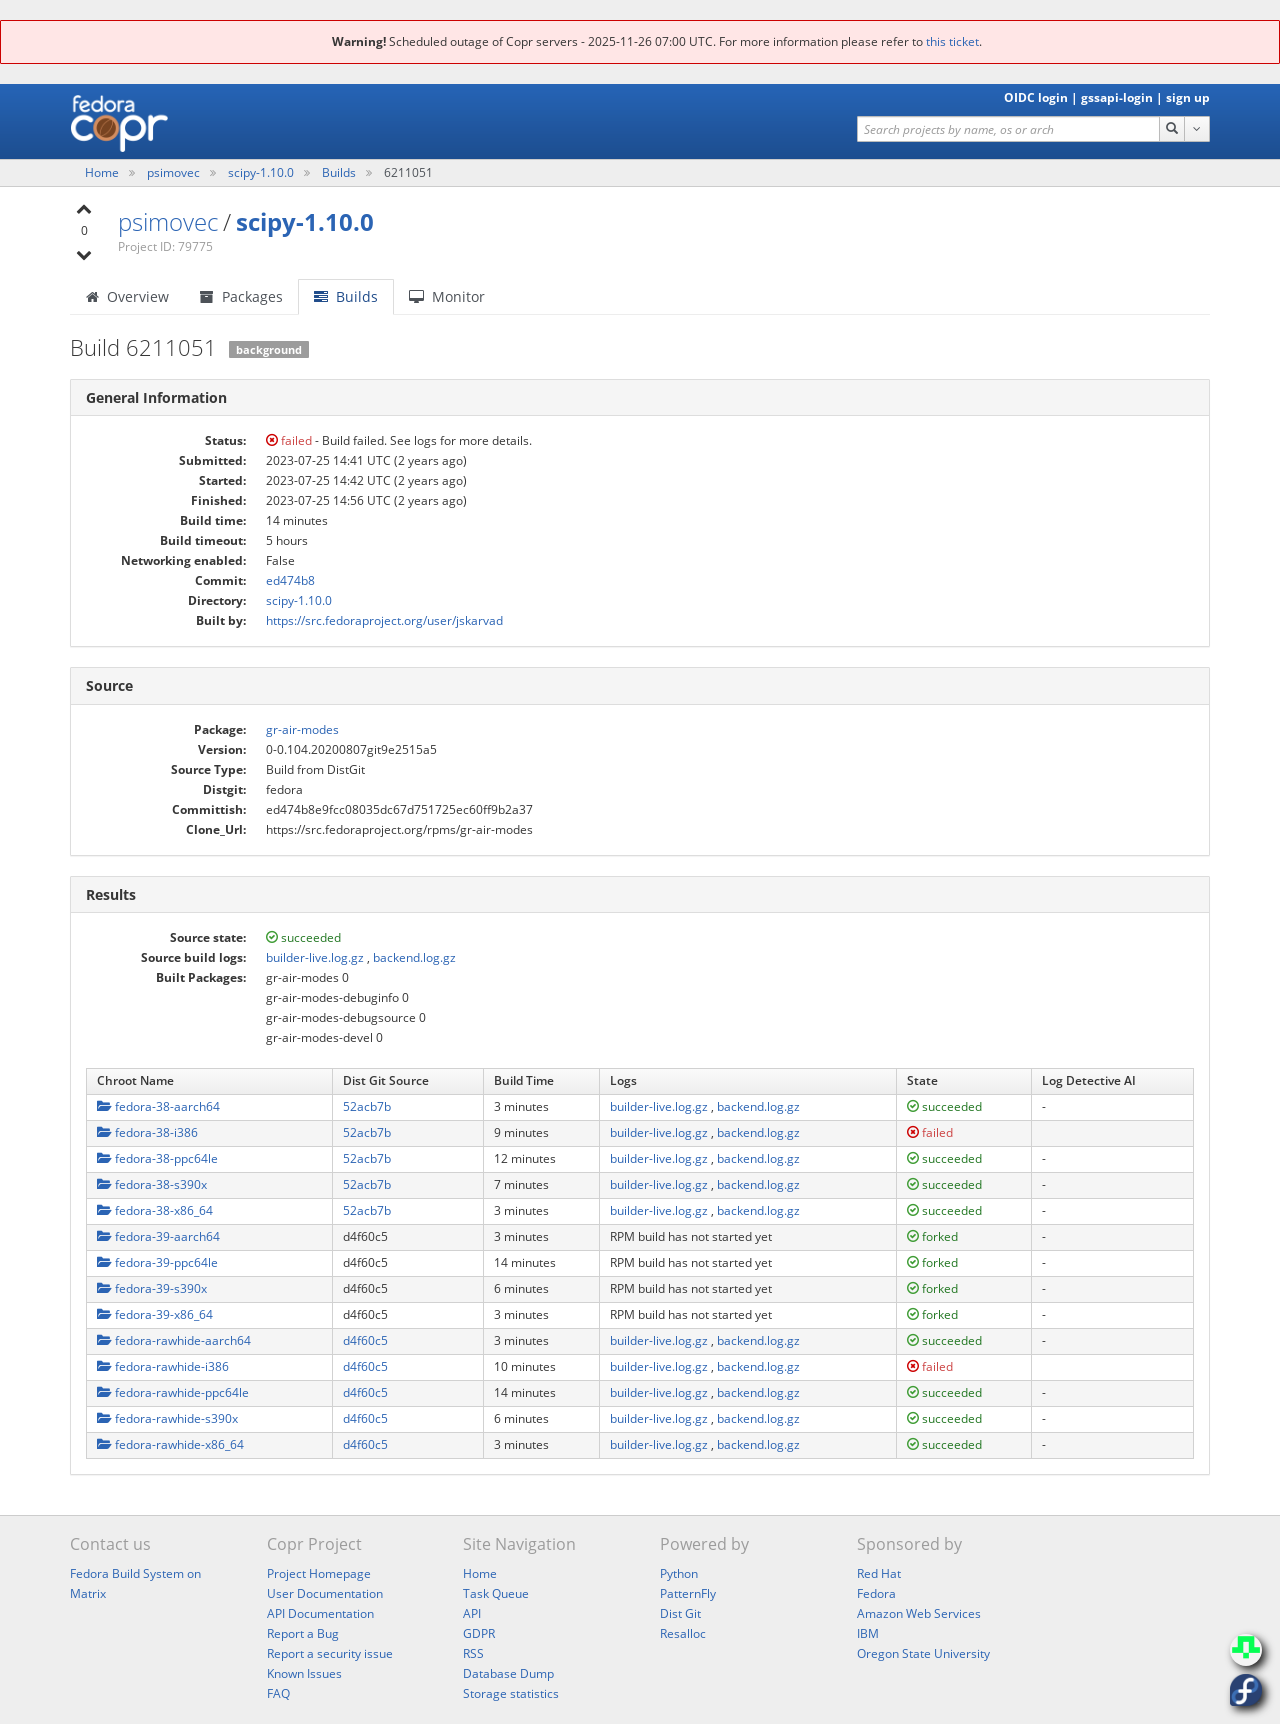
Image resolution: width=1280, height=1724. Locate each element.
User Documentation (325, 1593)
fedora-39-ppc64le (157, 1262)
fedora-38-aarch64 (158, 1106)
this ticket (952, 41)
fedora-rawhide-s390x (167, 1418)
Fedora (876, 1593)
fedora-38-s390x (152, 1184)
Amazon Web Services (919, 1613)
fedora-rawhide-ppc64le (173, 1392)
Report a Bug (303, 1633)
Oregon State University (923, 1653)
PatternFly (688, 1593)
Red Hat (879, 1573)
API (472, 1613)
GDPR (479, 1633)
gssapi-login (1117, 97)
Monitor (447, 296)
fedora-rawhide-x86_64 (170, 1444)
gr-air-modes (302, 729)
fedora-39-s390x (152, 1288)
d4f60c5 (365, 1340)
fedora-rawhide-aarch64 (174, 1340)
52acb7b (367, 1106)
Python (679, 1573)
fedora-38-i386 (147, 1132)
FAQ (278, 1693)
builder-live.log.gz (315, 957)
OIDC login (1036, 97)
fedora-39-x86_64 (155, 1314)
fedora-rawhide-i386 (163, 1366)
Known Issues (304, 1673)
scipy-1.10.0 (262, 172)
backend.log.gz (414, 957)
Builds (339, 172)
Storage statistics (511, 1693)
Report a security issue (330, 1653)
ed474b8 (290, 580)
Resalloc (683, 1633)
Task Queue (496, 1593)
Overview (127, 296)
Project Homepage (319, 1573)
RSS (473, 1653)
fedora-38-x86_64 (155, 1210)
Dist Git (680, 1613)
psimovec (175, 172)
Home (103, 172)
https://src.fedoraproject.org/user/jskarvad (384, 620)
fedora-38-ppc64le (157, 1158)
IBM (868, 1633)
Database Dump (508, 1673)
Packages (241, 296)
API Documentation (320, 1613)
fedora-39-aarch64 (158, 1236)
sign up (1188, 97)
